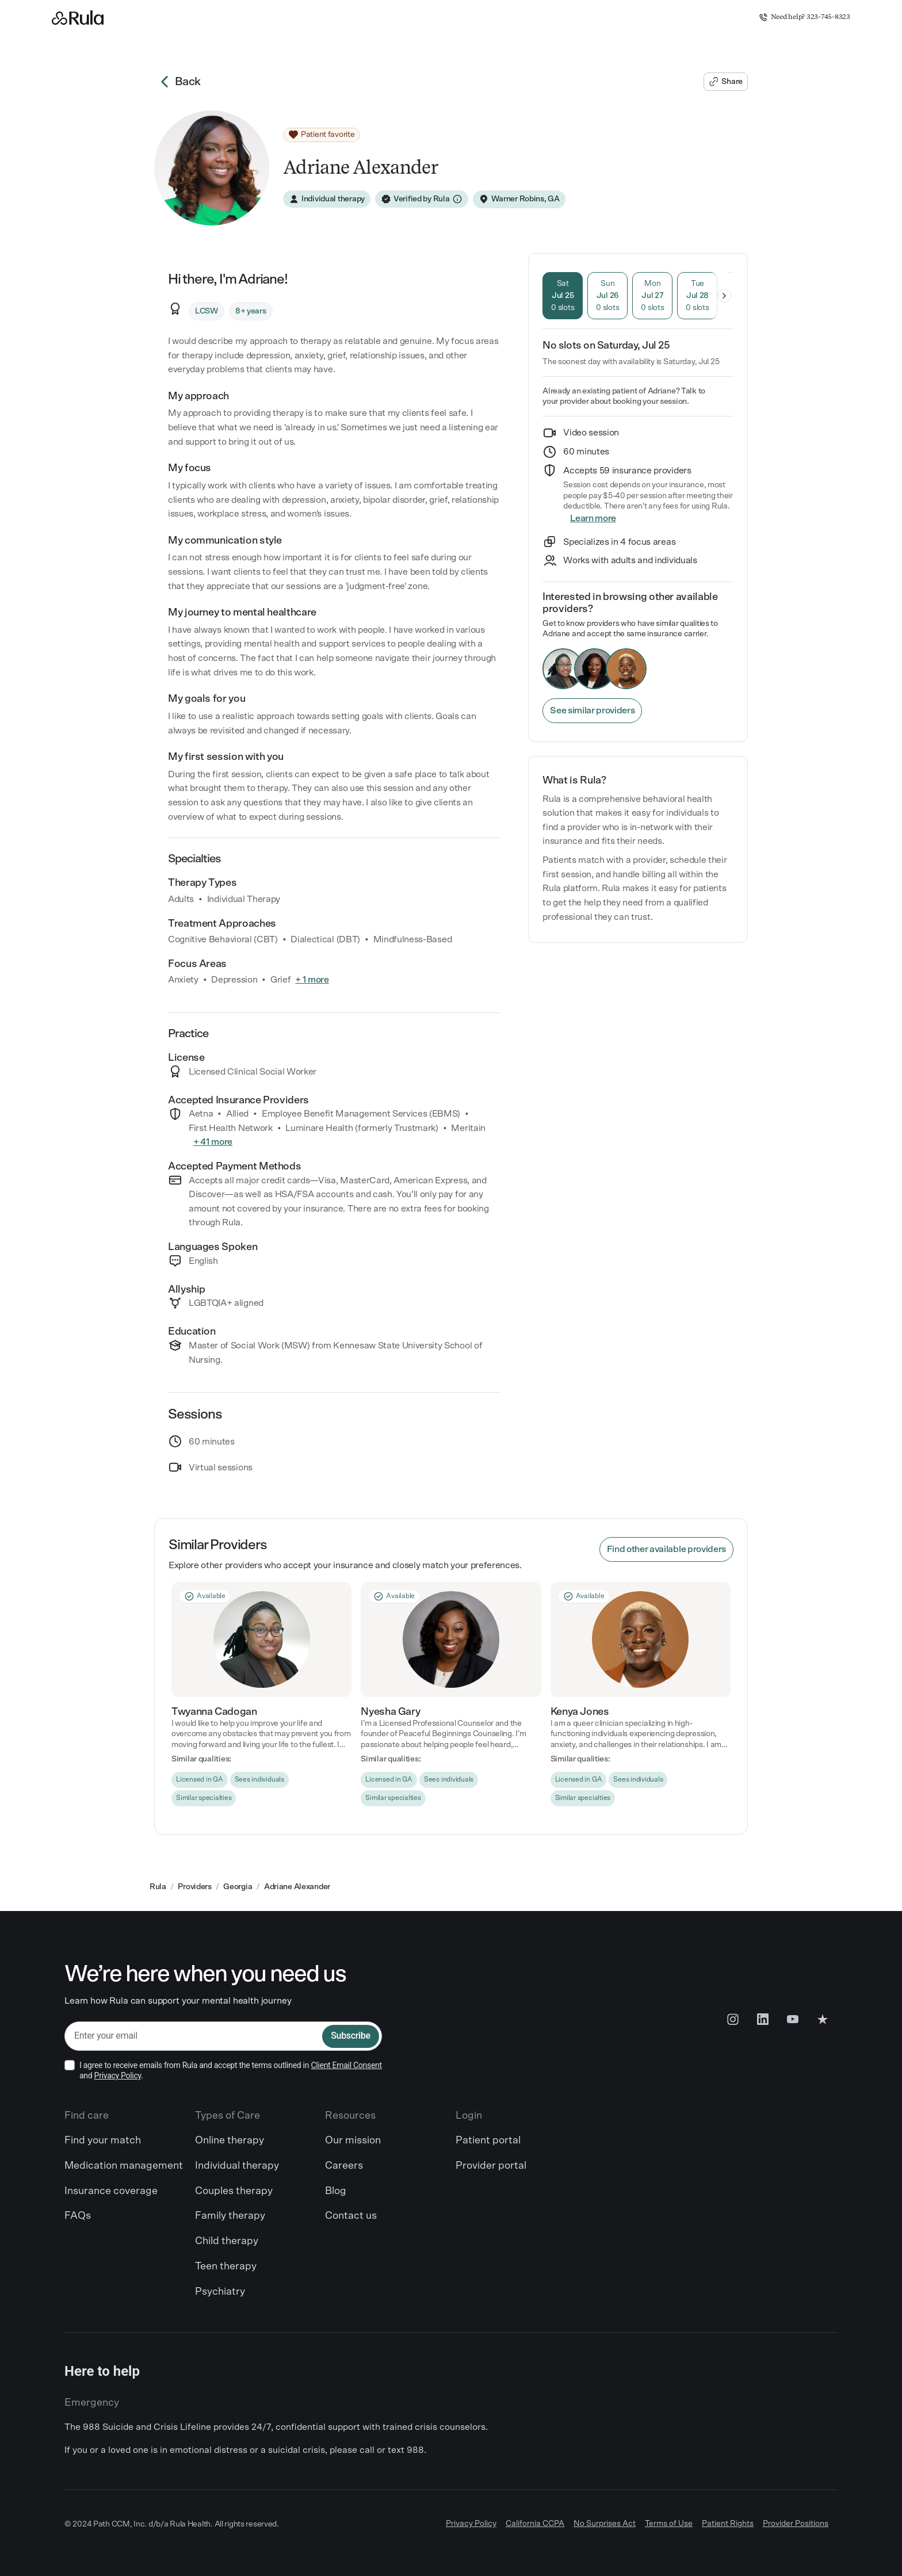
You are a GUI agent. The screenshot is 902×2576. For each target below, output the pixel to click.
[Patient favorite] (321, 135)
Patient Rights (728, 2524)
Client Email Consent (346, 2065)
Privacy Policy (118, 2075)
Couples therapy (234, 2191)
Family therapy (230, 2216)
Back (177, 81)
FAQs (77, 2216)
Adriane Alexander (297, 1887)
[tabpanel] (637, 352)
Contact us (351, 2216)
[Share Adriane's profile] (726, 81)
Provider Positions (795, 2524)
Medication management (123, 2166)
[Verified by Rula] (421, 199)
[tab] (562, 295)
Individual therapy (237, 2166)
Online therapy (229, 2140)
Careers (344, 2166)
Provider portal (491, 2166)
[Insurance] (593, 518)
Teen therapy (226, 2266)
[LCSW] (206, 311)
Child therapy (226, 2241)
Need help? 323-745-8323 (804, 17)
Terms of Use (669, 2524)
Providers (194, 1887)
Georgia (237, 1887)
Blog (335, 2191)
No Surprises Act (605, 2524)
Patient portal (488, 2140)
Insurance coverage (111, 2191)
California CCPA (535, 2524)
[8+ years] (251, 311)
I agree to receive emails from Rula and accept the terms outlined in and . (230, 2070)
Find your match (102, 2140)
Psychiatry (220, 2292)
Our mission (353, 2140)
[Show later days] (724, 296)
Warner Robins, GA (525, 199)
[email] (193, 2036)
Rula (158, 1887)
